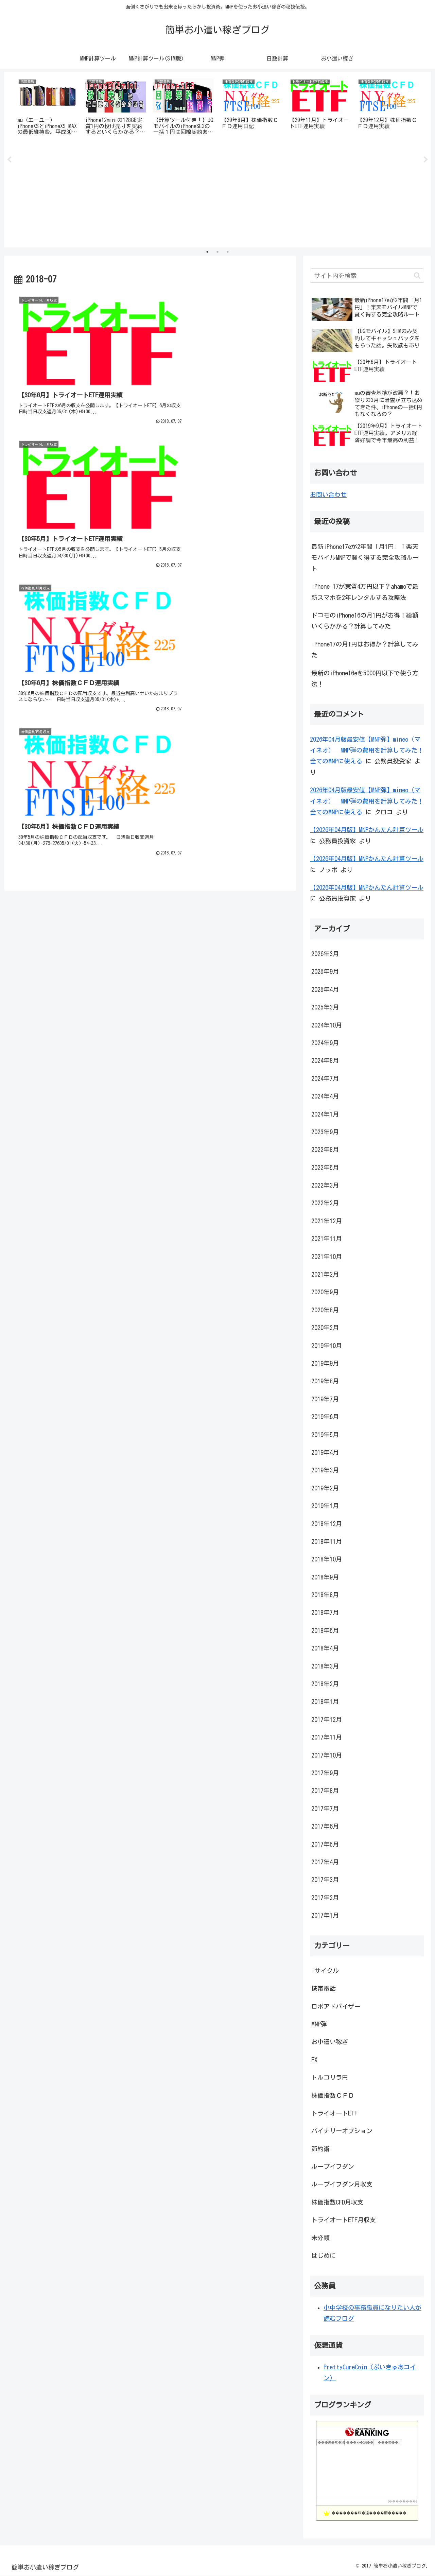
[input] (367, 276)
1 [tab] (207, 252)
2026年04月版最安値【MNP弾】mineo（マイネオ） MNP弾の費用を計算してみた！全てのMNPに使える (366, 750)
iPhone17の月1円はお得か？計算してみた (364, 649)
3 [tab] (227, 252)
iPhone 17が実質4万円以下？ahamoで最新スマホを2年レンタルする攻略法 (364, 592)
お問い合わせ (328, 495)
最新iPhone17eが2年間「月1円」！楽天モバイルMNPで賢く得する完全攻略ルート (365, 558)
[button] (417, 276)
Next (425, 160)
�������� (402, 2501)
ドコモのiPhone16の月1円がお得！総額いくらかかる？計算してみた (364, 620)
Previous (9, 160)
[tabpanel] (48, 107)
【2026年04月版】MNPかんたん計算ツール (366, 830)
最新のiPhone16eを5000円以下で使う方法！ (364, 678)
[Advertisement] (217, 194)
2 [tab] (217, 252)
